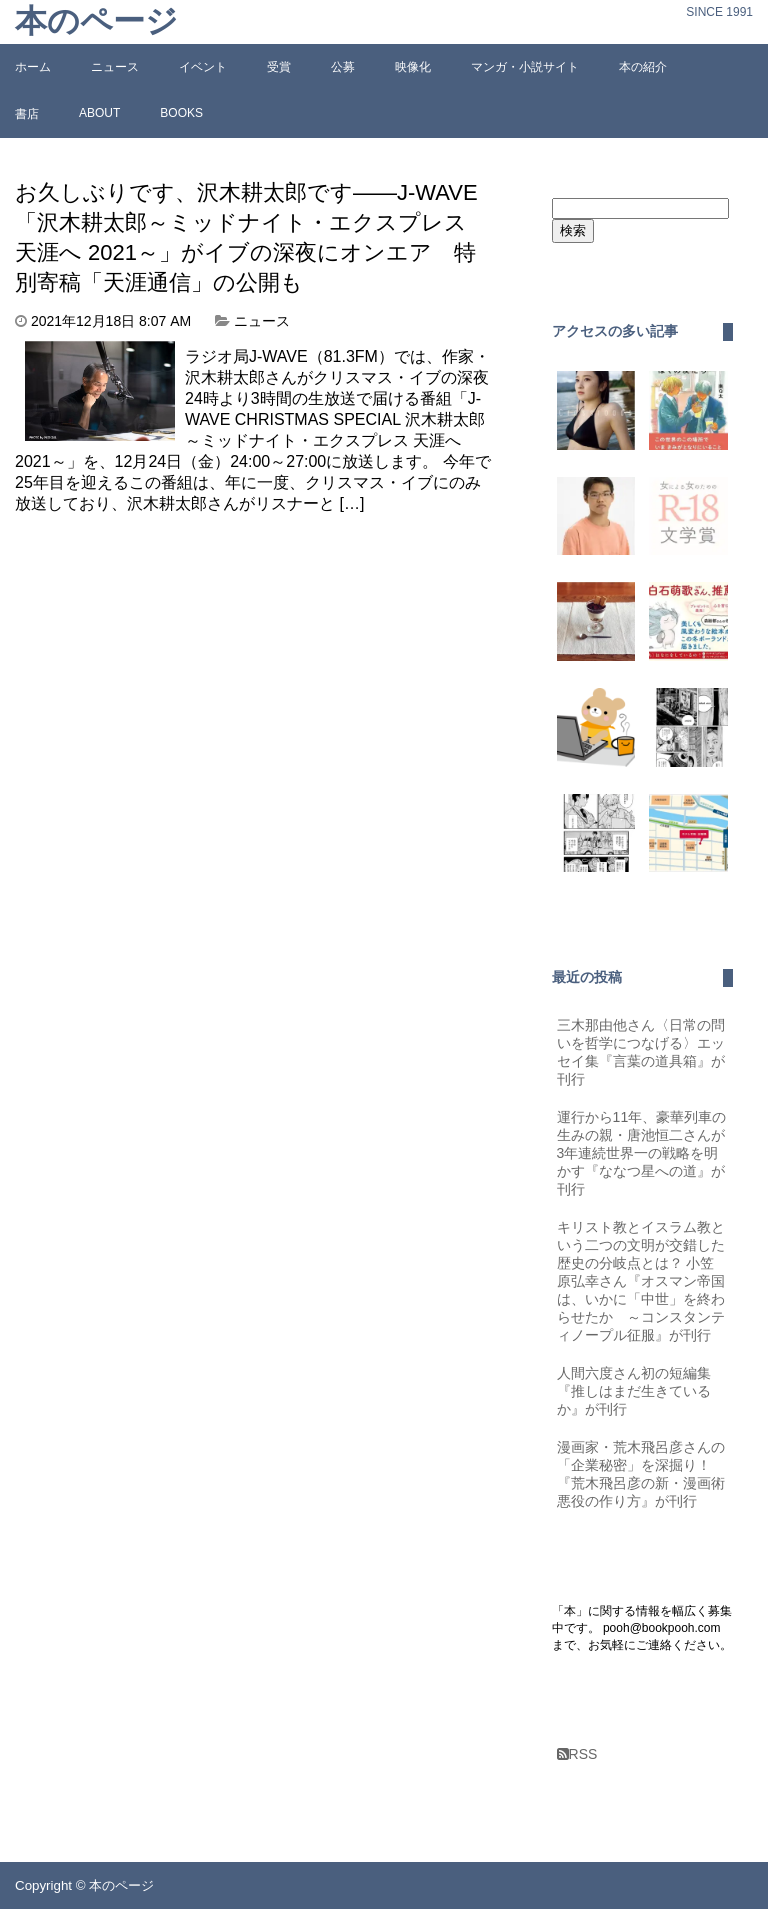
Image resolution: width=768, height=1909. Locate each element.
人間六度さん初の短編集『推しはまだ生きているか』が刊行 (634, 1391)
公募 (343, 67)
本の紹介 (643, 67)
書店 (27, 114)
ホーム (33, 67)
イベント (203, 67)
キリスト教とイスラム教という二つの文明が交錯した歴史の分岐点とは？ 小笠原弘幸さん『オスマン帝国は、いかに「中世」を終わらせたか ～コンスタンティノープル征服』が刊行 (641, 1281)
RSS (577, 1754)
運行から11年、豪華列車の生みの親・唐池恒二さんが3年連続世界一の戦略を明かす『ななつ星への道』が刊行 (642, 1153)
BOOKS (181, 113)
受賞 (279, 67)
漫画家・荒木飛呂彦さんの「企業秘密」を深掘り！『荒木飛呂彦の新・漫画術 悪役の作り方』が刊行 (645, 1474)
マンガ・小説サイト (525, 67)
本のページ (96, 21)
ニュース (115, 67)
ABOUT (99, 113)
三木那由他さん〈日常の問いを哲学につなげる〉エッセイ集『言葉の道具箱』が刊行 (641, 1052)
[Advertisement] (183, 689)
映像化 (413, 67)
